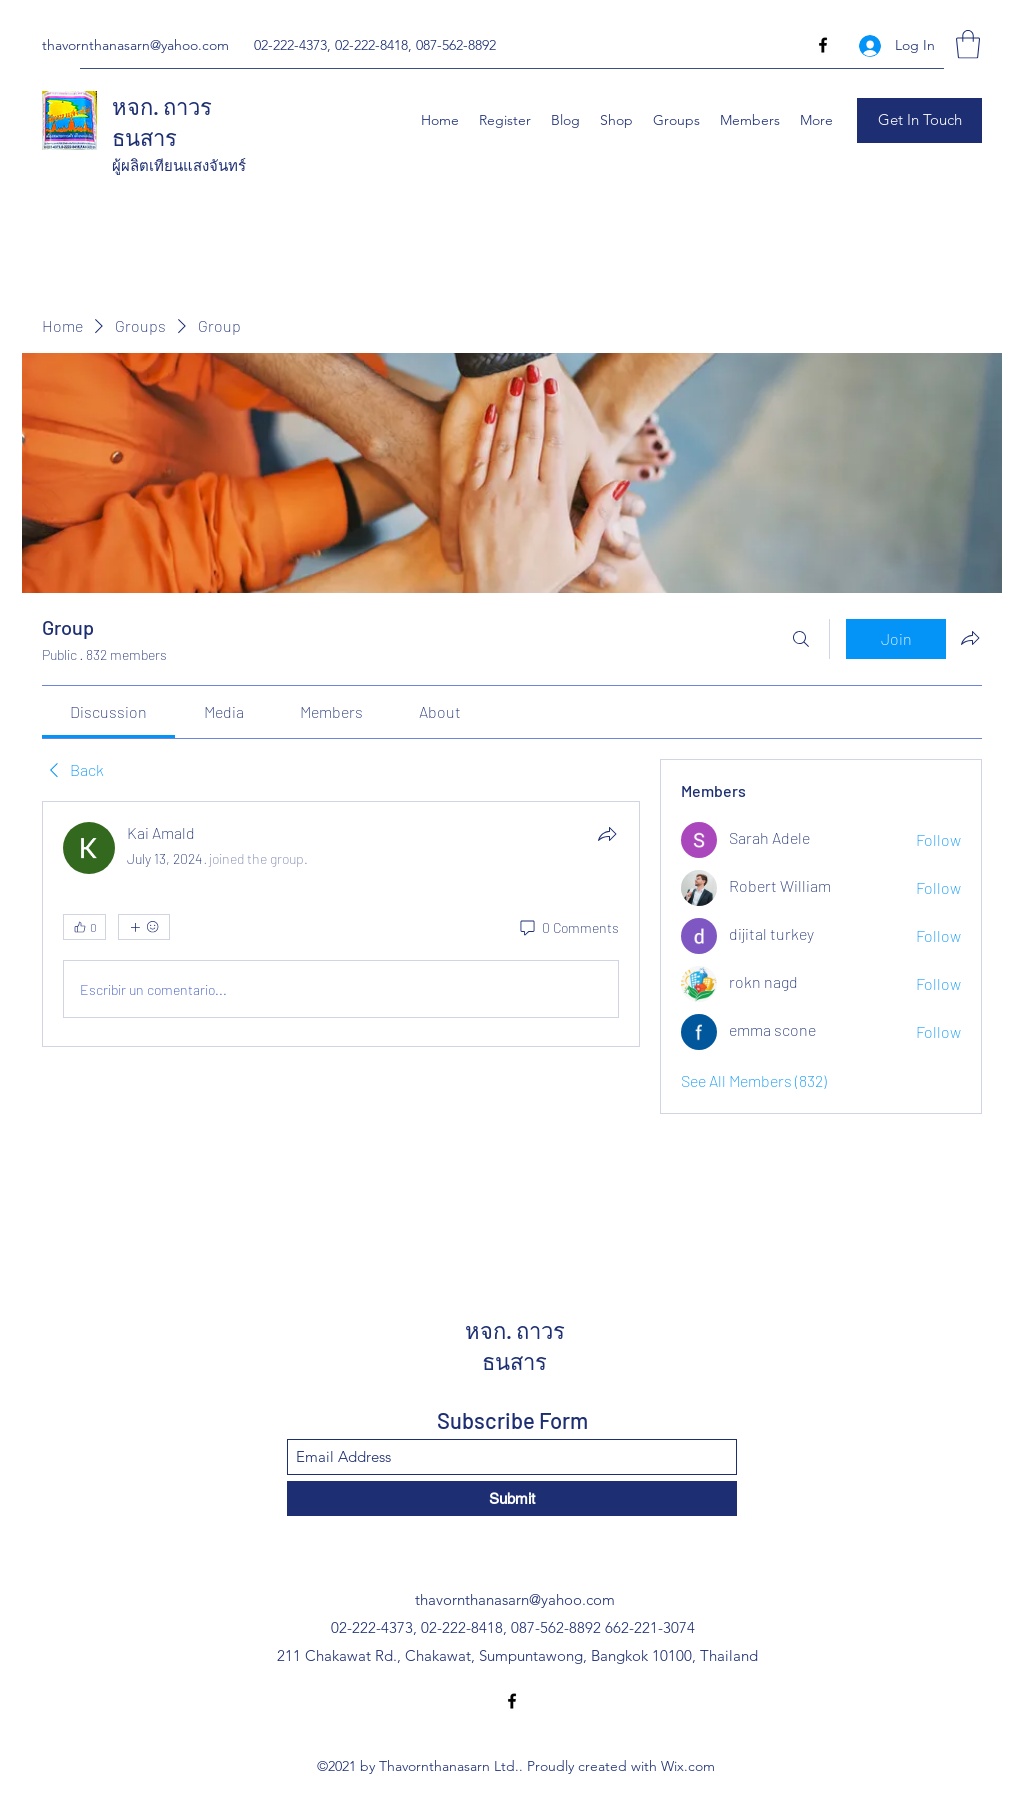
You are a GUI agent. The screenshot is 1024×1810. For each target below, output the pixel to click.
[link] (108, 711)
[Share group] (970, 638)
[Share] (607, 834)
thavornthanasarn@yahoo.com (135, 45)
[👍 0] (84, 927)
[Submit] (512, 1498)
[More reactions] (144, 927)
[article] (341, 924)
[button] (968, 44)
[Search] (801, 639)
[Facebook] (823, 45)
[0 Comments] (568, 928)
